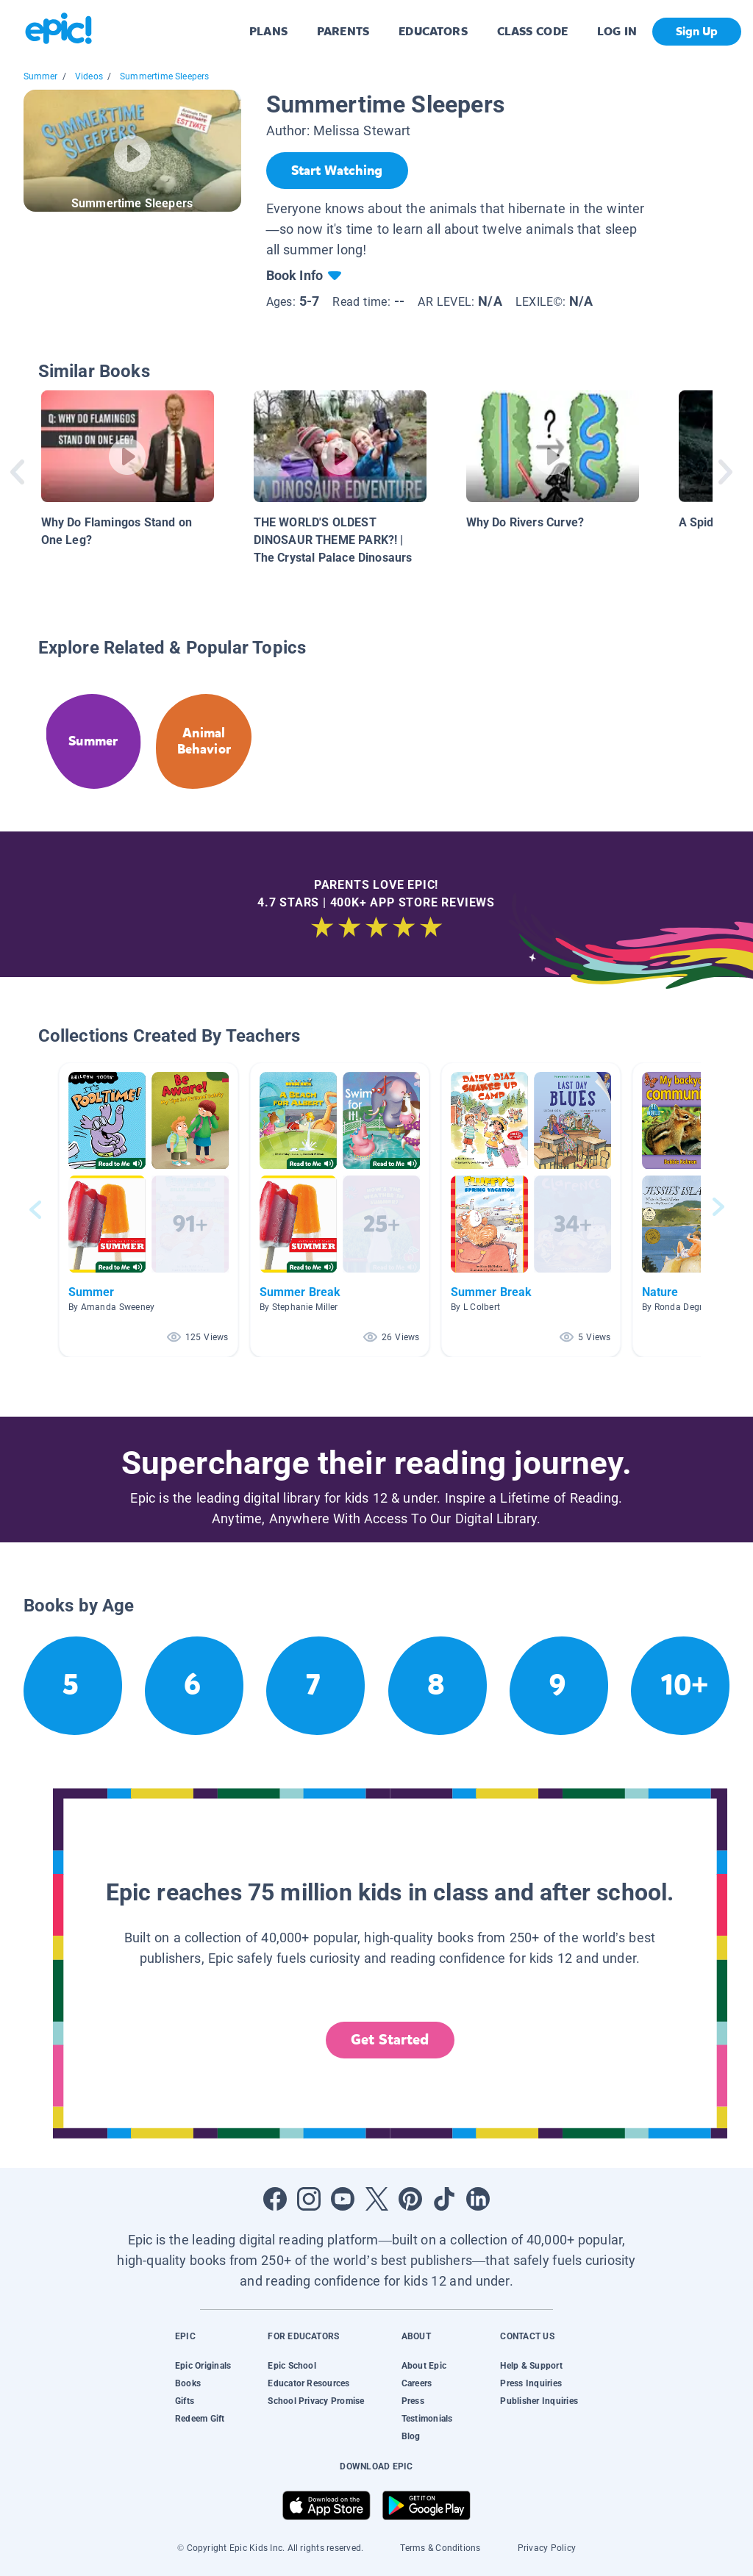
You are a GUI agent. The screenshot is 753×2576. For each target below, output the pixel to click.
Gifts (184, 2401)
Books (188, 2383)
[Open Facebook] (275, 2199)
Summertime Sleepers (164, 76)
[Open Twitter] (376, 2199)
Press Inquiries (531, 2383)
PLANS (268, 31)
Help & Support (531, 2366)
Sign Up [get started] (697, 31)
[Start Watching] (337, 170)
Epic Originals (203, 2366)
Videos (89, 76)
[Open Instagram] (309, 2199)
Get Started (390, 2040)
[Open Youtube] (342, 2199)
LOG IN (617, 31)
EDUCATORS (433, 31)
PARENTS (343, 31)
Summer (41, 76)
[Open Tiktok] (444, 2199)
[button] (148, 1209)
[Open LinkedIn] (478, 2199)
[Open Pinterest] (410, 2199)
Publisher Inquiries (539, 2401)
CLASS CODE (532, 31)
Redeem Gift (200, 2419)
